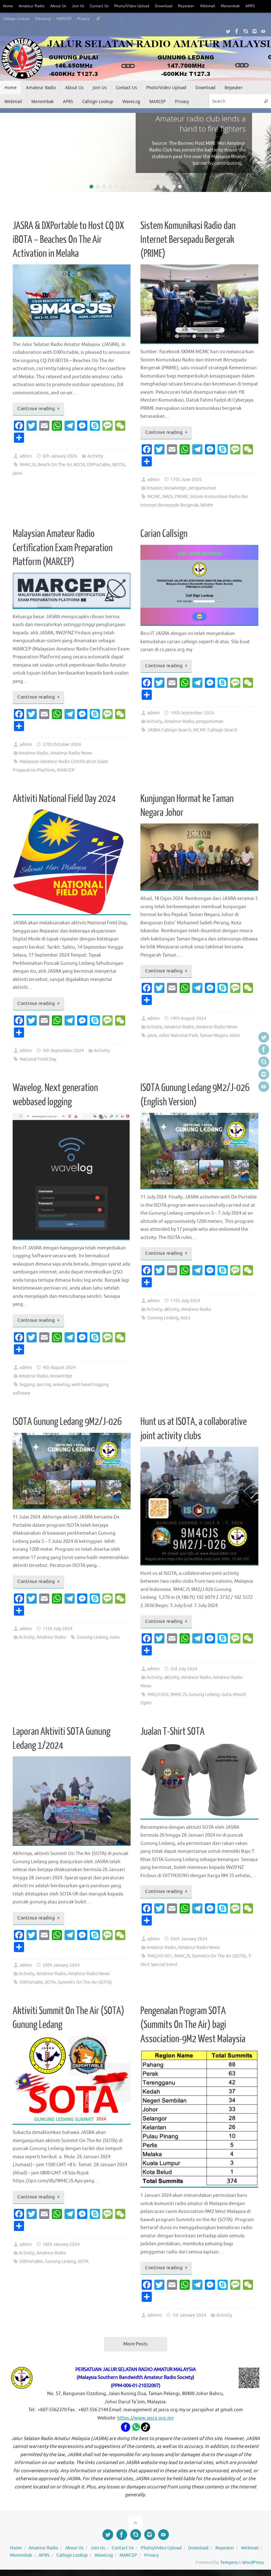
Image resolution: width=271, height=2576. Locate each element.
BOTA (79, 464)
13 (167, 186)
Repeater (199, 6)
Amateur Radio (33, 6)
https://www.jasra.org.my (145, 2418)
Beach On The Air (55, 464)
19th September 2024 (192, 713)
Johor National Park (178, 1035)
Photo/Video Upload (140, 6)
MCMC (154, 496)
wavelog (61, 1384)
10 (148, 186)
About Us (62, 6)
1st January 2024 (189, 2315)
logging (27, 1384)
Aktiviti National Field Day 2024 (64, 798)
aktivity (171, 1309)
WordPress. (253, 2562)
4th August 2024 (59, 1367)
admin (26, 456)
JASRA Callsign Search (169, 730)
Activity (95, 456)
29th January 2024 (61, 1965)
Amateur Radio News (71, 753)
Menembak (246, 6)
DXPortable (98, 464)
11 (155, 186)
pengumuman (202, 488)
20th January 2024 (188, 1939)
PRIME (181, 496)
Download (175, 6)
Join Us (83, 6)
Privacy (106, 18)
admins (154, 2315)
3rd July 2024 (183, 1669)
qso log (44, 1384)
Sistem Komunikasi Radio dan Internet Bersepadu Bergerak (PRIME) (188, 239)
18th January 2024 (61, 2244)
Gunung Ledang (162, 1318)
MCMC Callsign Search (215, 730)
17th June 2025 (186, 479)
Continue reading (39, 408)
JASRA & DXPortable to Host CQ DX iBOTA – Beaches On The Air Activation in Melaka (68, 239)
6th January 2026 (60, 456)
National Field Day (38, 1059)
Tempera (228, 2562)
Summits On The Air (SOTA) (85, 1982)
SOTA (50, 1982)
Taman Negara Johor (220, 1035)
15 (180, 186)
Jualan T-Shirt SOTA (172, 1731)
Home (8, 6)
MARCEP (86, 18)
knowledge (175, 488)
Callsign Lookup (34, 18)
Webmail (222, 6)
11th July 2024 (185, 1300)
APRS (8, 18)
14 (174, 186)
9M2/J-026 (158, 1694)
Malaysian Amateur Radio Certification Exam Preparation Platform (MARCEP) (63, 547)
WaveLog (63, 18)
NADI (168, 496)
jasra (17, 473)
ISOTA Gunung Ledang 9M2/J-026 (67, 1421)
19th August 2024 (188, 1018)
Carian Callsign (164, 533)
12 (161, 186)
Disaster (154, 488)
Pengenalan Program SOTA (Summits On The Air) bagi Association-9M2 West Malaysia (192, 2024)
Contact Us (105, 6)
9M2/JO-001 (159, 1956)
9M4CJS (28, 464)
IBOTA (118, 464)
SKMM (206, 505)
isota (185, 1318)
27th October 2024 (62, 744)
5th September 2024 (63, 1050)
